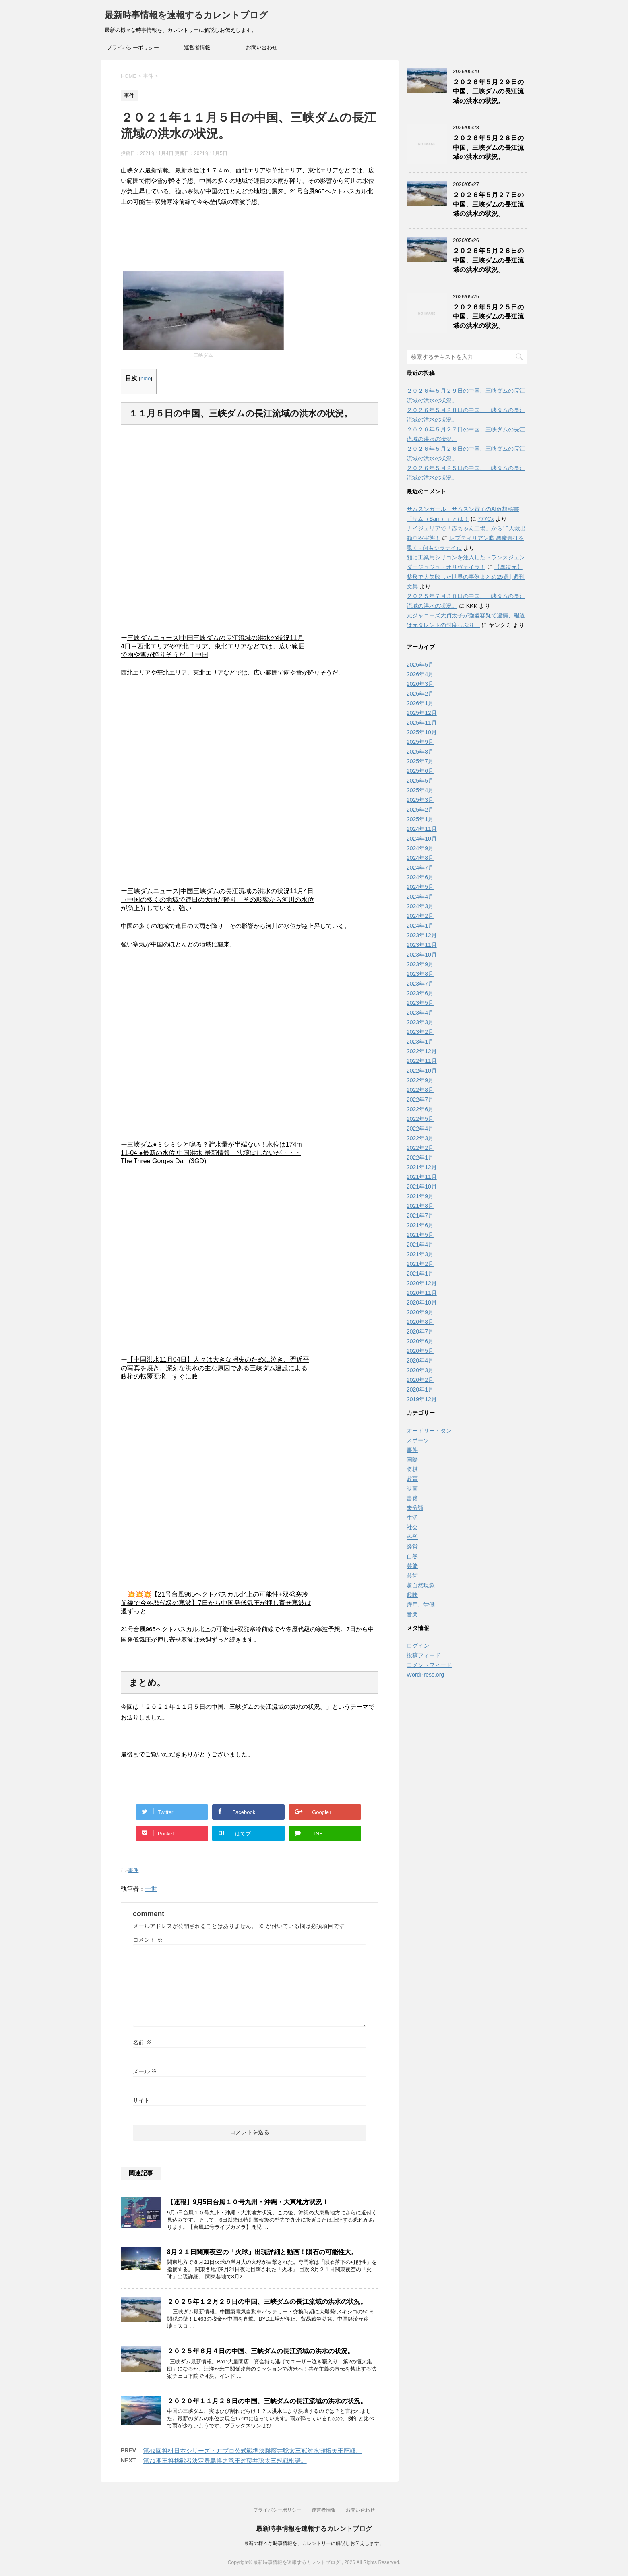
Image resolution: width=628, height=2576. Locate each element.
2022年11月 (422, 1061)
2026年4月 (420, 674)
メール (145, 2071)
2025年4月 (420, 790)
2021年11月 (422, 1177)
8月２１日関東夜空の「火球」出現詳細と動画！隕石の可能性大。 (262, 2252)
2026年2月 (420, 693)
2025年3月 (420, 800)
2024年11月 (422, 829)
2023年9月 (420, 964)
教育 (412, 1479)
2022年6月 (420, 1109)
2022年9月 (420, 1080)
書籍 (412, 1498)
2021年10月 (422, 1186)
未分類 (415, 1508)
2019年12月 (422, 1399)
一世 (151, 1888)
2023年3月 (420, 1022)
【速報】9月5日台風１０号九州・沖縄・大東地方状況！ (247, 2202)
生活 (412, 1517)
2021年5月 (420, 1235)
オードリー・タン (429, 1430)
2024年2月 (420, 916)
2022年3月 (420, 1138)
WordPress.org (425, 1674)
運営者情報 (197, 47)
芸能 (412, 1566)
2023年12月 (422, 935)
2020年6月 (420, 1341)
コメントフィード (429, 1665)
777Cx (486, 519)
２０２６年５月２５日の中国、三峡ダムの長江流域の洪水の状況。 (488, 316)
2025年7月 (420, 761)
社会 (412, 1527)
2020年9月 (420, 1312)
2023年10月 (422, 954)
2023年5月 (420, 1003)
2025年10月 (422, 732)
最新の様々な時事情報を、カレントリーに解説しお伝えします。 (314, 2543)
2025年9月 (420, 742)
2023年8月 (420, 974)
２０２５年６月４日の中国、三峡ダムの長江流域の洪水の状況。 (260, 2351)
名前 (142, 2042)
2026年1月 (420, 703)
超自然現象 (421, 1585)
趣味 (412, 1595)
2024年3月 (420, 906)
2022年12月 (422, 1051)
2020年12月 (422, 1283)
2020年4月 (420, 1360)
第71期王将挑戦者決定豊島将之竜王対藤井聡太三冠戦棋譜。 (225, 2460)
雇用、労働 (421, 1604)
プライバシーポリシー (133, 47)
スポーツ (418, 1440)
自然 (412, 1556)
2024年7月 (420, 867)
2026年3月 (420, 684)
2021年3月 (420, 1254)
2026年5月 (420, 664)
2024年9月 (420, 848)
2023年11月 (422, 945)
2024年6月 (420, 877)
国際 (412, 1459)
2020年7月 (420, 1331)
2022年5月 (420, 1119)
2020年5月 (420, 1351)
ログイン (418, 1645)
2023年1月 (420, 1041)
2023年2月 (420, 1032)
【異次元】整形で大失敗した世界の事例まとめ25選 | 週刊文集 (466, 577)
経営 (412, 1546)
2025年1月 (420, 819)
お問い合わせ (261, 47)
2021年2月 (420, 1264)
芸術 (412, 1575)
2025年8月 (420, 751)
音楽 (412, 1614)
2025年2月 (420, 809)
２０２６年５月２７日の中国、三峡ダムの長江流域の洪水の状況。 (488, 204)
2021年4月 (420, 1244)
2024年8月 (420, 858)
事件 (133, 1870)
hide (145, 378)
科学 (412, 1537)
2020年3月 (420, 1370)
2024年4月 (420, 896)
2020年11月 (422, 1293)
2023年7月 (420, 983)
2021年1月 (420, 1273)
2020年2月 (420, 1380)
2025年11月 (422, 722)
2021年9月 (420, 1196)
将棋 (412, 1469)
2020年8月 (420, 1322)
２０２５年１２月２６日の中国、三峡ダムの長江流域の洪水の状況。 (267, 2301)
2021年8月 (420, 1206)
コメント (148, 1939)
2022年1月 (420, 1157)
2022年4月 (420, 1128)
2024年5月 (420, 887)
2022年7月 (420, 1099)
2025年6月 (420, 771)
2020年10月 (422, 1302)
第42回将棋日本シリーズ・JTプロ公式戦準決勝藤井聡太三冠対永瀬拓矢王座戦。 (252, 2450)
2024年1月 (420, 925)
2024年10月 (422, 838)
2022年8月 (420, 1090)
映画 (412, 1488)
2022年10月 (422, 1070)
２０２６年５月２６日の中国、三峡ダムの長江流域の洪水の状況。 (488, 260)
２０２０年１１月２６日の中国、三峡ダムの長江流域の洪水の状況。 (267, 2401)
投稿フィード (423, 1655)
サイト (141, 2100)
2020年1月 (420, 1389)
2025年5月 (420, 780)
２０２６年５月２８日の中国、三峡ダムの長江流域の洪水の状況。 (488, 147)
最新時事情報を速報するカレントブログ (186, 15)
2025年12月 (422, 713)
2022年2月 (420, 1148)
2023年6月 (420, 993)
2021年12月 (422, 1167)
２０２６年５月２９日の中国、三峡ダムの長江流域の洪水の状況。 (488, 91)
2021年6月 (420, 1225)
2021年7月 (420, 1215)
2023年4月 (420, 1012)
